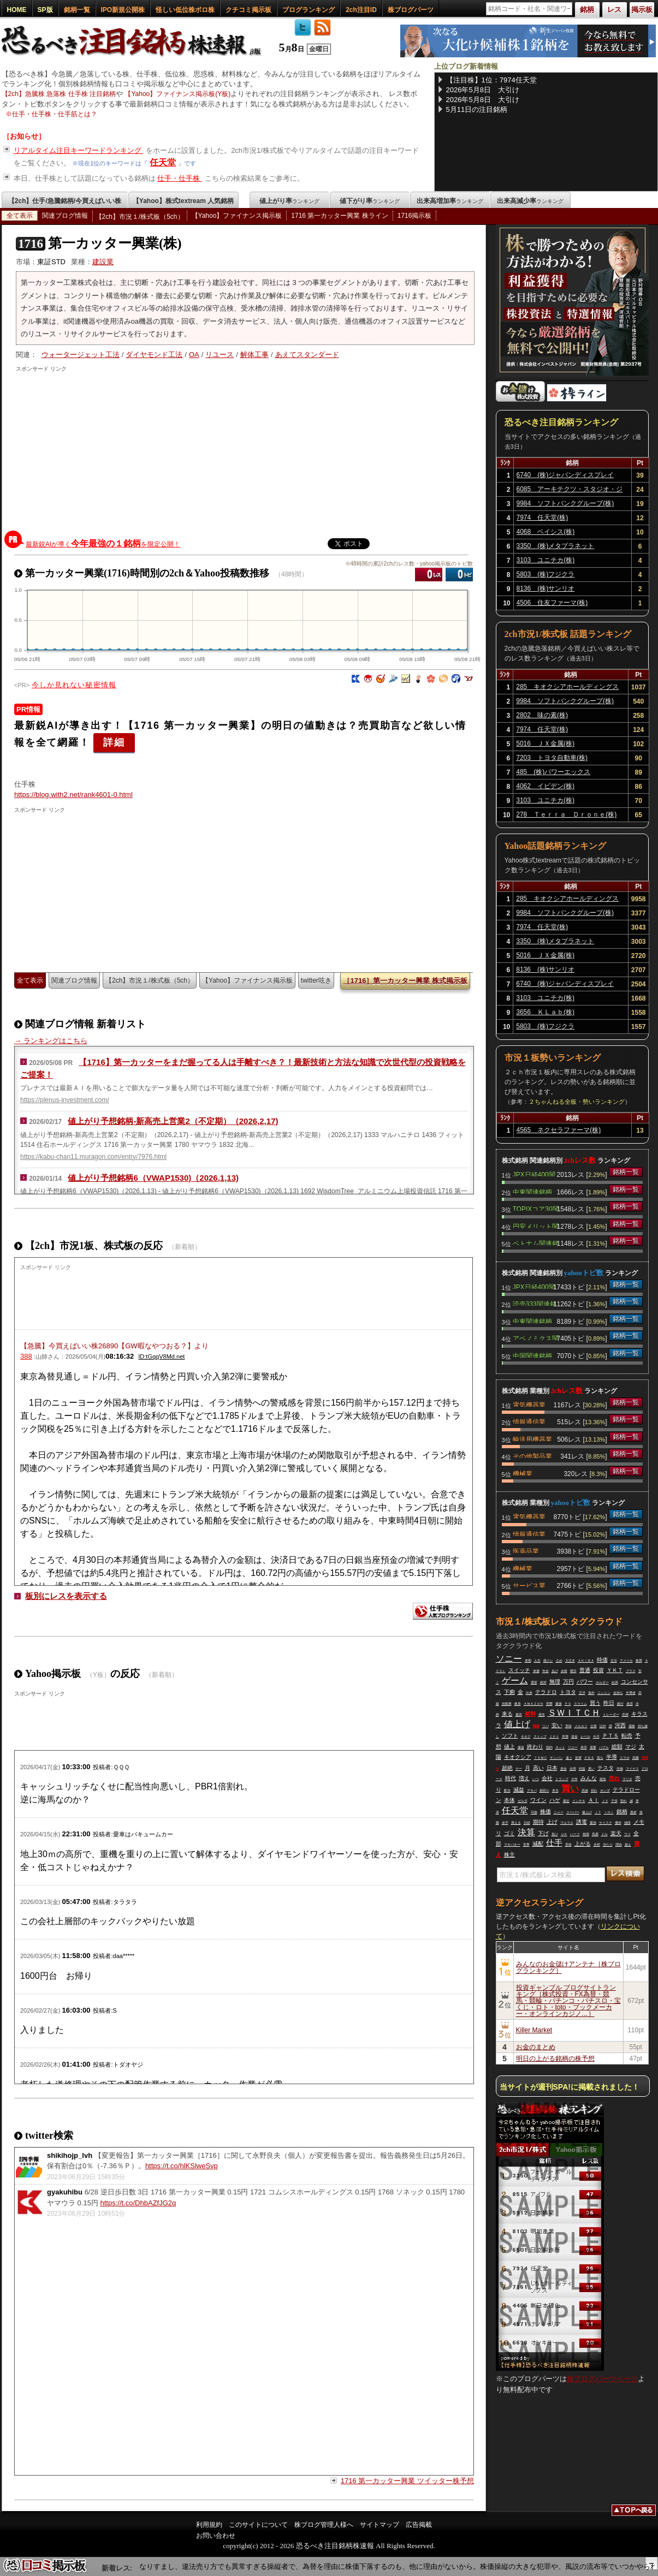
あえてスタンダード (307, 354)
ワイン (538, 1800)
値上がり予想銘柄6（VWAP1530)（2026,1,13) (153, 1177)
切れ (594, 1790)
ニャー (559, 1812)
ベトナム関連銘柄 (536, 1242)
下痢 (509, 1692)
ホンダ (605, 1790)
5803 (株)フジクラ (546, 574)
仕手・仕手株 (179, 178)
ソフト (510, 1736)
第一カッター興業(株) (99, 243)
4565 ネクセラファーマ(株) (559, 1130)
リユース (219, 354)
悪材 (633, 1812)
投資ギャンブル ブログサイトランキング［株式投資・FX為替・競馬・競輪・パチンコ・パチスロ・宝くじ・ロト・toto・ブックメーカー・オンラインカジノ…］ (568, 2001)
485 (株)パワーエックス (553, 772)
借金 (574, 1736)
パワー (585, 1682)
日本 (552, 1768)
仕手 (554, 1842)
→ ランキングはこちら (50, 1041)
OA (194, 354)
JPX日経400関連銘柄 (534, 1173)
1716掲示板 (415, 215)
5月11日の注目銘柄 (477, 109)
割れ (623, 1800)
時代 (510, 1778)
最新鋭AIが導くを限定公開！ (103, 543)
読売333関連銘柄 (534, 1303)
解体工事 (254, 354)
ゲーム (515, 1680)
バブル (604, 1747)
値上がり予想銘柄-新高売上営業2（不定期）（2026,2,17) (173, 1121)
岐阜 (517, 1703)
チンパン (556, 1757)
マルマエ (566, 1822)
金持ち (618, 1692)
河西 (620, 1725)
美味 (568, 1726)
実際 (549, 1703)
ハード (575, 1834)
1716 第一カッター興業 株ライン (339, 215)
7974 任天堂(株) (542, 517)
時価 (602, 1660)
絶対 (543, 1682)
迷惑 (629, 1703)
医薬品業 (526, 1550)
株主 (509, 1855)
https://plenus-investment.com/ (64, 1100)
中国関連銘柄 (532, 1355)
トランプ (561, 1779)
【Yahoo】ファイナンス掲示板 (237, 215)
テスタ (605, 1768)
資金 (563, 1768)
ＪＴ (598, 1812)
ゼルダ (522, 1800)
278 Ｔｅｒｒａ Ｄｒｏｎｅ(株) (566, 814)
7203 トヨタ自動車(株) (552, 758)
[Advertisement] (234, 449)
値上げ (517, 1724)
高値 (585, 1790)
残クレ (548, 1660)
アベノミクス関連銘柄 (536, 1337)
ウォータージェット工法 (81, 354)
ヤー (518, 1768)
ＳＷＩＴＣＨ (574, 1712)
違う (569, 1757)
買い (570, 1788)
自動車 (507, 1703)
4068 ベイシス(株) (546, 532)
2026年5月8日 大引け (482, 90)
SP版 (45, 10)
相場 (586, 1834)
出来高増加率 (450, 201)
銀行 (620, 1703)
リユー (573, 1747)
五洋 (582, 1692)
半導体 (631, 1692)
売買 (625, 1714)
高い (538, 1768)
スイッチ (519, 1670)
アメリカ (626, 1660)
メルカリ (581, 1726)
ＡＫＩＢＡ (586, 1660)
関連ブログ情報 (65, 215)
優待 (618, 1822)
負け (555, 1834)
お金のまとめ (535, 2047)
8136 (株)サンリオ (546, 588)
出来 (529, 1692)
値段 (627, 1822)
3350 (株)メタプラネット (556, 546)
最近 (566, 1800)
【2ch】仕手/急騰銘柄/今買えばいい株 (64, 201)
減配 (537, 1844)
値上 (509, 1747)
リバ (545, 1726)
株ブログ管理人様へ (323, 2525)
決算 (526, 1832)
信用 (573, 1768)
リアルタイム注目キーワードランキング (79, 150)
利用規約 (209, 2525)
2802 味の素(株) (542, 715)
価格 (632, 1726)
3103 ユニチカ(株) (546, 560)
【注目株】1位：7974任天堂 (491, 80)
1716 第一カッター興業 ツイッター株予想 (407, 2481)
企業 (593, 1726)
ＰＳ (568, 1703)
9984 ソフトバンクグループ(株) (565, 503)
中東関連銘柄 (532, 1191)
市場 (565, 1736)
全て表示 (20, 215)
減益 (518, 1790)
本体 (509, 1800)
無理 (554, 1682)
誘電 (581, 1822)
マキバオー (512, 1844)
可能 (534, 1812)
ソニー (509, 1658)
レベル (585, 1736)
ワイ (627, 1834)
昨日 (608, 1703)
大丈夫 (570, 1660)
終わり (535, 1747)
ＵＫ (564, 1834)
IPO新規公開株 (123, 10)
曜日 (573, 1671)
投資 (598, 1670)
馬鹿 (595, 1834)
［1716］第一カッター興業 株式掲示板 (405, 981)
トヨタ (568, 1692)
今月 (596, 1736)
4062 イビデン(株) (545, 786)
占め (559, 1660)
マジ (630, 1747)
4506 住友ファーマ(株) (552, 602)
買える (516, 1822)
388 (26, 1356)
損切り (544, 1790)
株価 (545, 1811)
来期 (528, 1660)
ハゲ (554, 1800)
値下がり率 (370, 201)
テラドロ (546, 1692)
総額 (617, 1747)
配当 (507, 1790)
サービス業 (529, 1584)
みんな (588, 1778)
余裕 (564, 1671)
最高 (518, 1714)
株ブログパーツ (411, 10)
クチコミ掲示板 (248, 10)
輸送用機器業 (532, 1438)
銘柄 (621, 1811)
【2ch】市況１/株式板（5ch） (140, 217)
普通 (584, 1670)
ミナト (554, 1736)
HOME (17, 10)
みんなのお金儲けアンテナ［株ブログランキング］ (568, 1967)
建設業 (103, 262)
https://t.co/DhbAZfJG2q (138, 2203)
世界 (526, 1844)
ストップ (540, 1736)
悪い (591, 1768)
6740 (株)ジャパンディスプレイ (565, 475)
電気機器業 (529, 1404)
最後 (558, 1703)
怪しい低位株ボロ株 (185, 10)
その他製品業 (532, 1455)
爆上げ (587, 1812)
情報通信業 (529, 1421)
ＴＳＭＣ (540, 1757)
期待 (538, 1822)
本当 (555, 1790)
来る (507, 1714)
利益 (582, 1768)
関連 (536, 1726)
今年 (574, 1779)
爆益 (521, 1747)
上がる (582, 1844)
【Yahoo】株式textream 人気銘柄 (183, 201)
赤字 (505, 1822)
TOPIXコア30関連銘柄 (536, 1208)
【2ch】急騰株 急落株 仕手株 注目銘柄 (59, 94)
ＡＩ (593, 1800)
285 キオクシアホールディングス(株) (567, 688)
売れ (614, 1778)
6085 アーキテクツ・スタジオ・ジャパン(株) (570, 490)
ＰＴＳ (610, 1736)
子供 (614, 1800)
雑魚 (603, 1779)
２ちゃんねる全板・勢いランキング (577, 1101)
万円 (568, 1682)
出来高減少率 (530, 201)
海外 (591, 1692)
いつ (535, 1779)
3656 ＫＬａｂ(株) (545, 1012)
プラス (631, 1671)
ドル (604, 1834)
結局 (615, 1682)
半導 (611, 1757)
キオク (526, 1736)
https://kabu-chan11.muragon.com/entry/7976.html (93, 1157)
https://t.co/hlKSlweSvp (181, 2166)
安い (557, 1725)
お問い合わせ (215, 2535)
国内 (549, 1747)
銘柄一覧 (77, 10)
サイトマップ (379, 2525)
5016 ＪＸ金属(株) (545, 743)
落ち (600, 1757)
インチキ (578, 1800)
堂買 (578, 1757)
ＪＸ (605, 1800)
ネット (560, 1747)
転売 (626, 1736)
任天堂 (163, 162)
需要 (593, 1747)
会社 (547, 1778)
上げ (552, 1822)
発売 (583, 1747)
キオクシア (517, 1757)
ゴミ (509, 1833)
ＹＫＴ (615, 1670)
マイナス (632, 1768)
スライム (580, 1703)
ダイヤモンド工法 (154, 354)
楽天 (615, 1833)
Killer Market (534, 2030)
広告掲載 (419, 2525)
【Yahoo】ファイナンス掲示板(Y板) (177, 94)
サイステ (605, 1822)
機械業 (522, 1473)
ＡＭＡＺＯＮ (533, 1703)
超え (628, 1844)
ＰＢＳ (589, 1757)
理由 (618, 1844)
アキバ (532, 1790)
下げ (543, 1833)
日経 (527, 1822)
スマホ (625, 1757)
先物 (619, 1768)
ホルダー (602, 1682)
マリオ (627, 1779)
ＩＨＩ (609, 1812)
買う (595, 1703)
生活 (613, 1660)
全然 (597, 1844)
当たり (608, 1844)
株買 (639, 1660)
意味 (568, 1844)
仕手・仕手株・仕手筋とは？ (54, 114)
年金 (545, 1671)
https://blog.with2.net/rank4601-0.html (73, 794)
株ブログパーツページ (602, 2379)
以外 (603, 1726)
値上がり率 (289, 201)
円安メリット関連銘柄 (536, 1225)
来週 (536, 1671)
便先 (541, 1714)
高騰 (635, 1757)
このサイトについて (258, 2525)
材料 (530, 1714)
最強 (593, 1822)
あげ (555, 1671)
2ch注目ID (361, 10)
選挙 (534, 1682)
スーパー (572, 1812)
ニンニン (603, 1692)
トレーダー (611, 1714)
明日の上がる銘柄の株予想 (555, 2058)
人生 (537, 1660)
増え (524, 1778)
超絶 (507, 1768)
